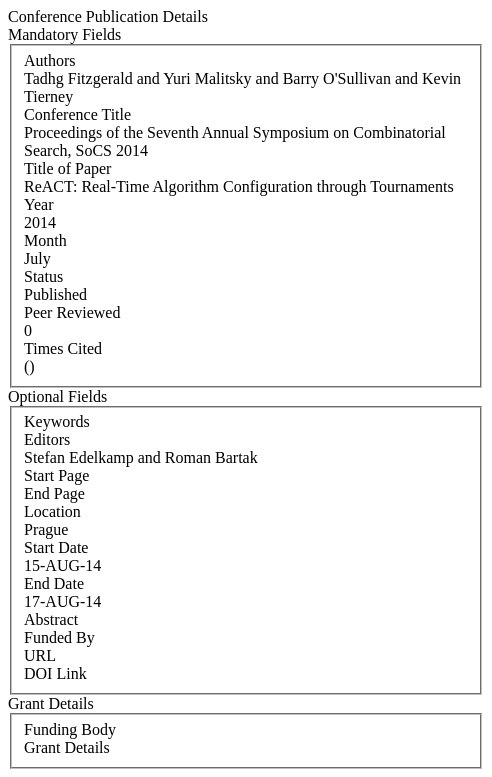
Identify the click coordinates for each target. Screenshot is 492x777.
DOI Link (55, 673)
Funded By (59, 637)
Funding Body (70, 729)
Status (43, 276)
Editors (47, 439)
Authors (50, 60)
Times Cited (63, 348)
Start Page (56, 475)
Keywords (57, 421)
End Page (54, 493)
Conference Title (77, 114)
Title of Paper (67, 168)
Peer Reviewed (72, 312)
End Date (54, 583)
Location (52, 511)
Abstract (51, 619)
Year (38, 204)
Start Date (56, 547)
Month (45, 240)
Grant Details (67, 747)
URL (40, 655)
